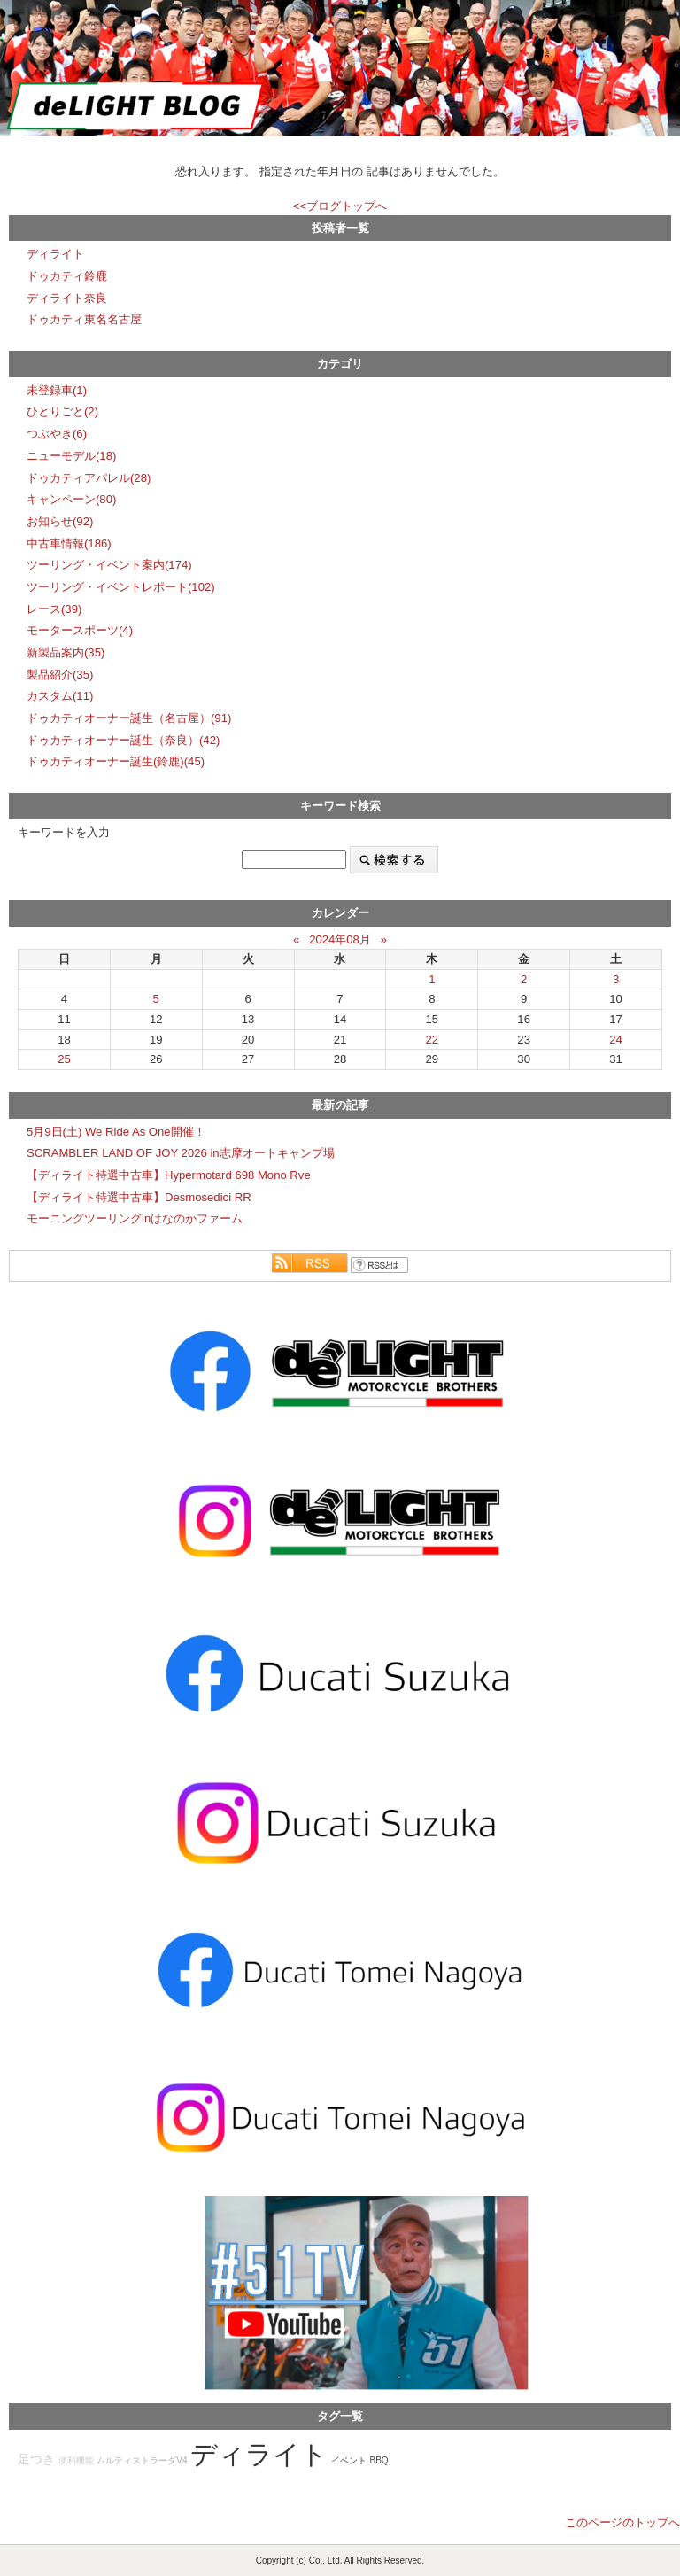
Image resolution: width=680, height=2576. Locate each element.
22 (432, 1039)
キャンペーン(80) (71, 499)
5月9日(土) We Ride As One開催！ (116, 1131)
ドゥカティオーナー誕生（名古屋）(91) (129, 718)
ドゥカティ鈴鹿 (67, 276)
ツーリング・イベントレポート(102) (121, 587)
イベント (349, 2460)
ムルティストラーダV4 (142, 2460)
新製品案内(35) (65, 652)
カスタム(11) (60, 695)
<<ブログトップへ (340, 206)
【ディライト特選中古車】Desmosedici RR (139, 1197)
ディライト (55, 253)
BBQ (379, 2460)
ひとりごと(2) (62, 411)
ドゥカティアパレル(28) (89, 478)
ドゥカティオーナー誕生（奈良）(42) (123, 740)
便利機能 (76, 2460)
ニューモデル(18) (71, 455)
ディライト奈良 (67, 298)
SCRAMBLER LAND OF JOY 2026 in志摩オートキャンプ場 (181, 1153)
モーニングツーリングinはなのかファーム (135, 1218)
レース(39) (54, 609)
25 (64, 1059)
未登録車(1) (57, 390)
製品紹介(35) (60, 674)
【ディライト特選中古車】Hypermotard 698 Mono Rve (169, 1175)
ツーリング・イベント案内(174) (109, 564)
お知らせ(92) (60, 521)
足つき (36, 2459)
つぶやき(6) (57, 433)
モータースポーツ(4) (80, 630)
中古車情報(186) (69, 543)
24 (615, 1039)
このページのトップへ (622, 2522)
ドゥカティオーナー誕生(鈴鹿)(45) (116, 761)
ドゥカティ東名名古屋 (84, 319)
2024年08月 (340, 939)
